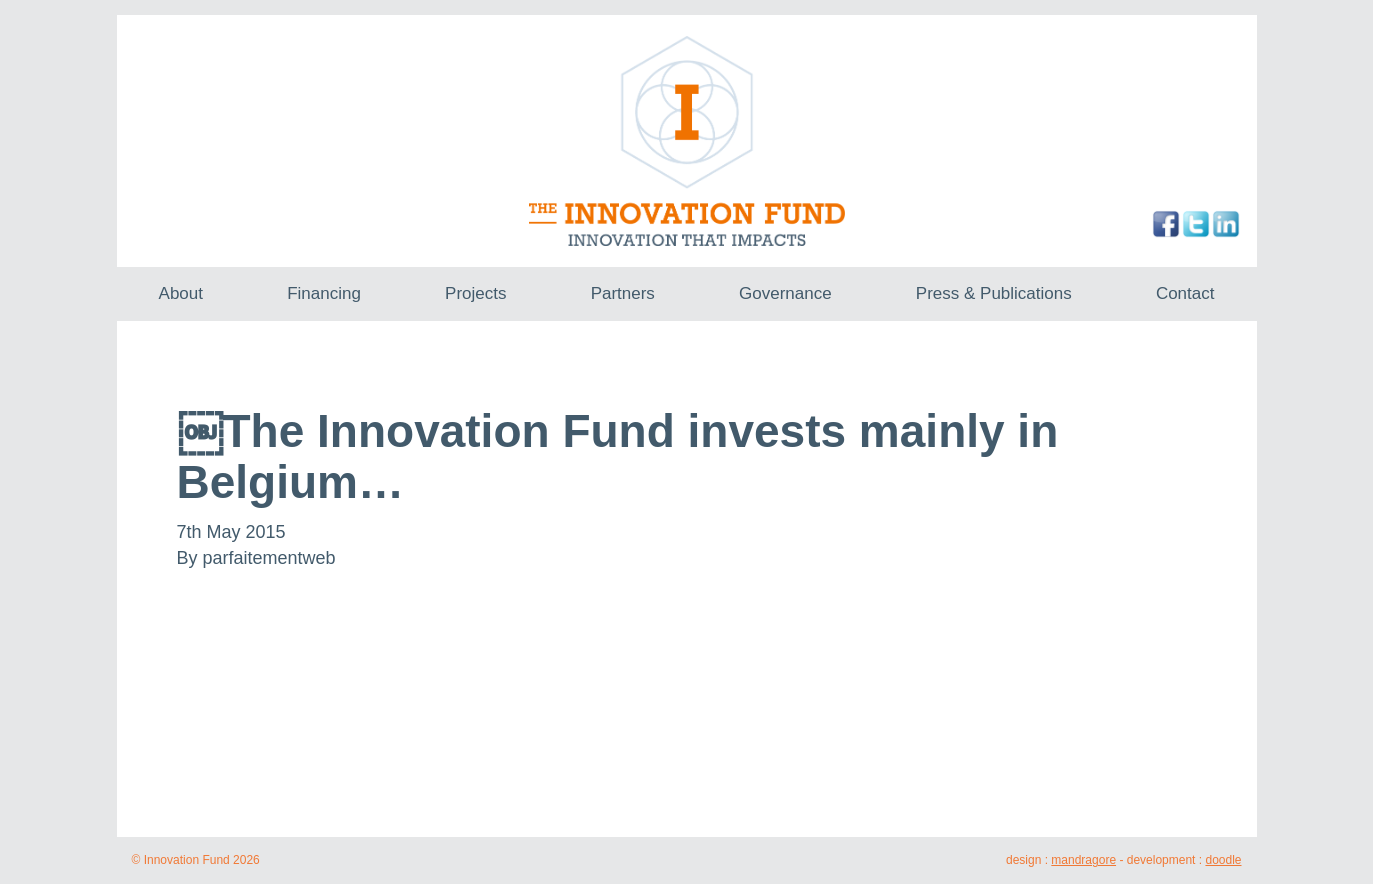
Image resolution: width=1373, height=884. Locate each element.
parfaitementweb (269, 558)
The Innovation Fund (686, 141)
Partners (623, 293)
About (181, 293)
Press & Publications (994, 293)
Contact (1185, 293)
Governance (785, 293)
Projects (475, 293)
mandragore (1083, 860)
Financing (324, 293)
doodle (1223, 860)
